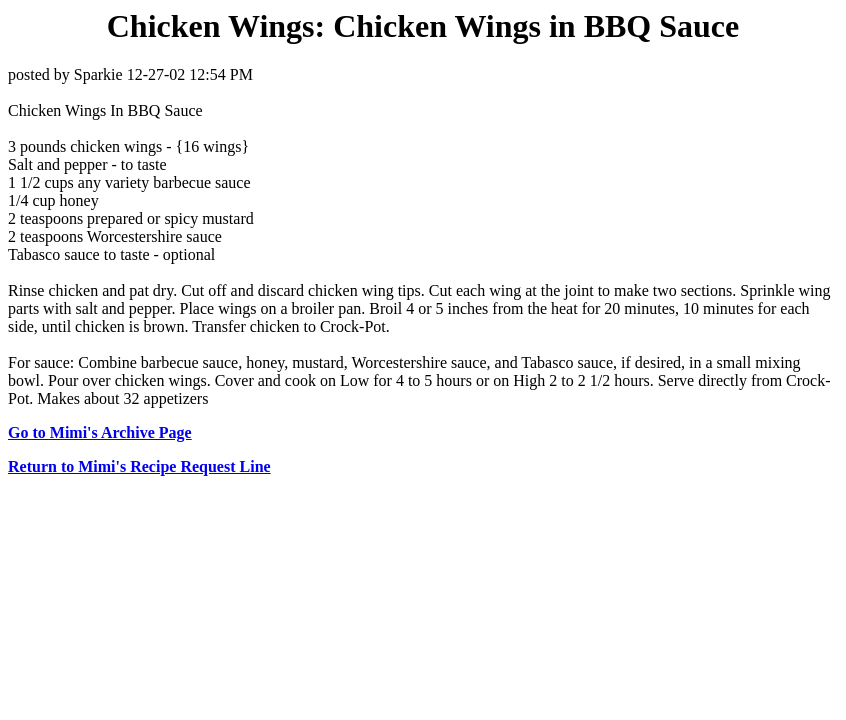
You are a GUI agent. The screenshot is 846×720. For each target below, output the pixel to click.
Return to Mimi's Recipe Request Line (139, 466)
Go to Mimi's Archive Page (100, 432)
